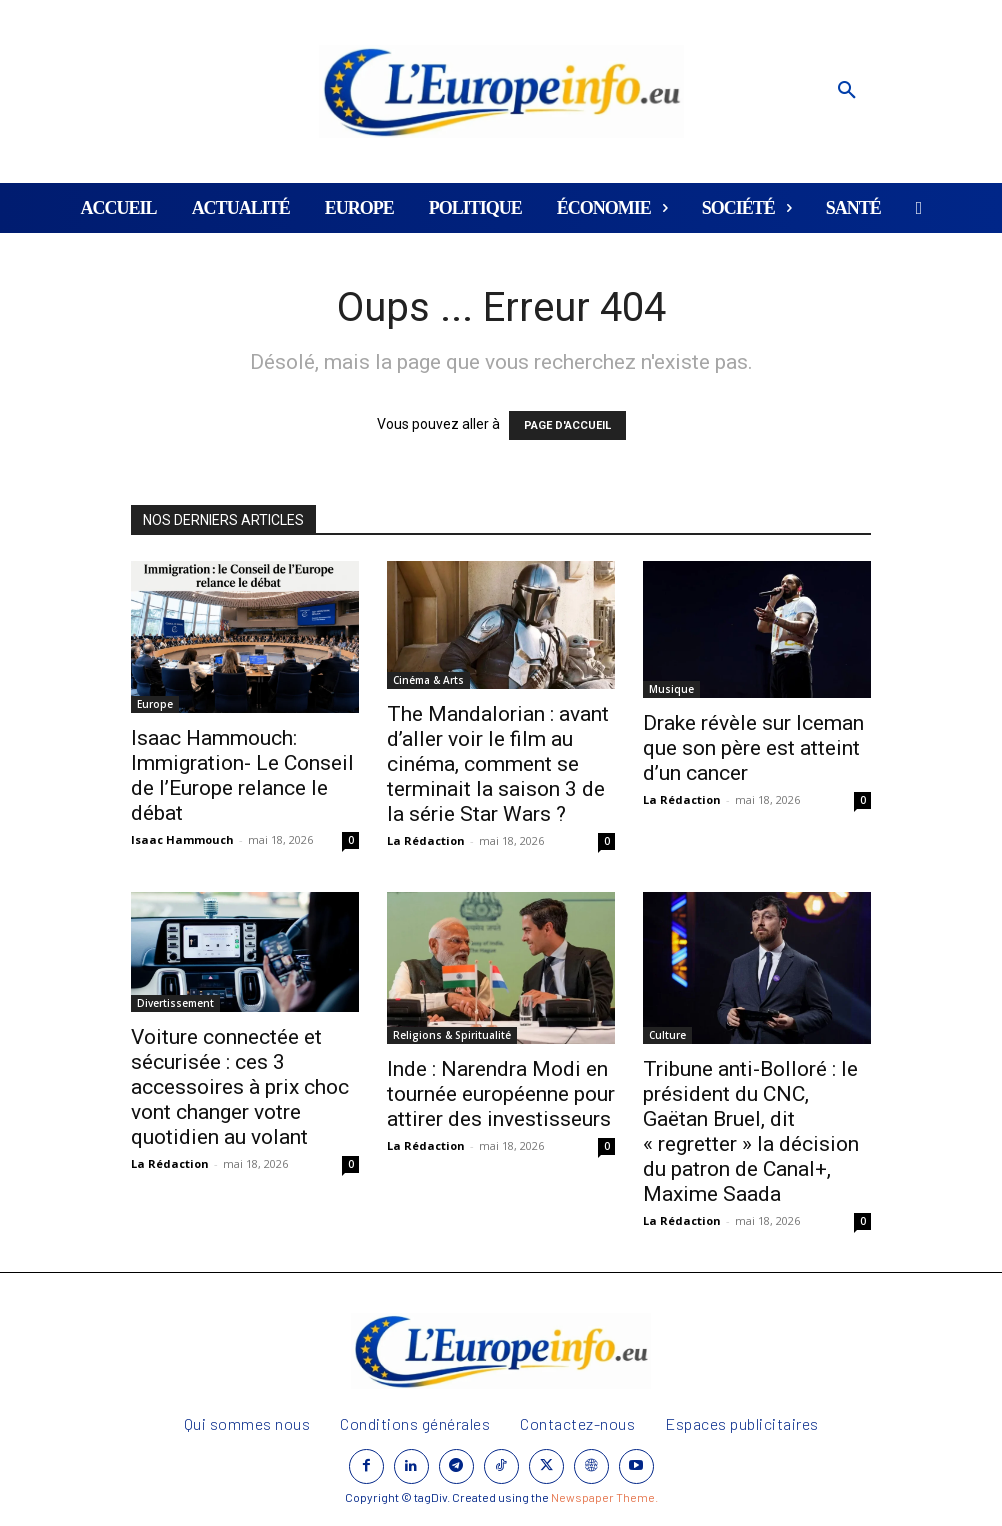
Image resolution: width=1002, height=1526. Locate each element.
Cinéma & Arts (428, 680)
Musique (671, 689)
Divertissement (175, 1003)
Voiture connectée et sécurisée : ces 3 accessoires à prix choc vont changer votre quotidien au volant (240, 1087)
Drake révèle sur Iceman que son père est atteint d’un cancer (753, 748)
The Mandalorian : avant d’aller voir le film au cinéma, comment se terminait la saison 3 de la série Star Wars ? (498, 764)
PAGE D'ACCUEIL (567, 425)
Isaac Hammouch (182, 839)
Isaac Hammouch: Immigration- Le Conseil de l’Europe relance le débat (242, 775)
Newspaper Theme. (604, 1497)
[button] (847, 91)
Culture (667, 1035)
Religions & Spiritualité (452, 1035)
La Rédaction (426, 840)
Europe (155, 704)
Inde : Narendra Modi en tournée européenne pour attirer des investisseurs (501, 1094)
